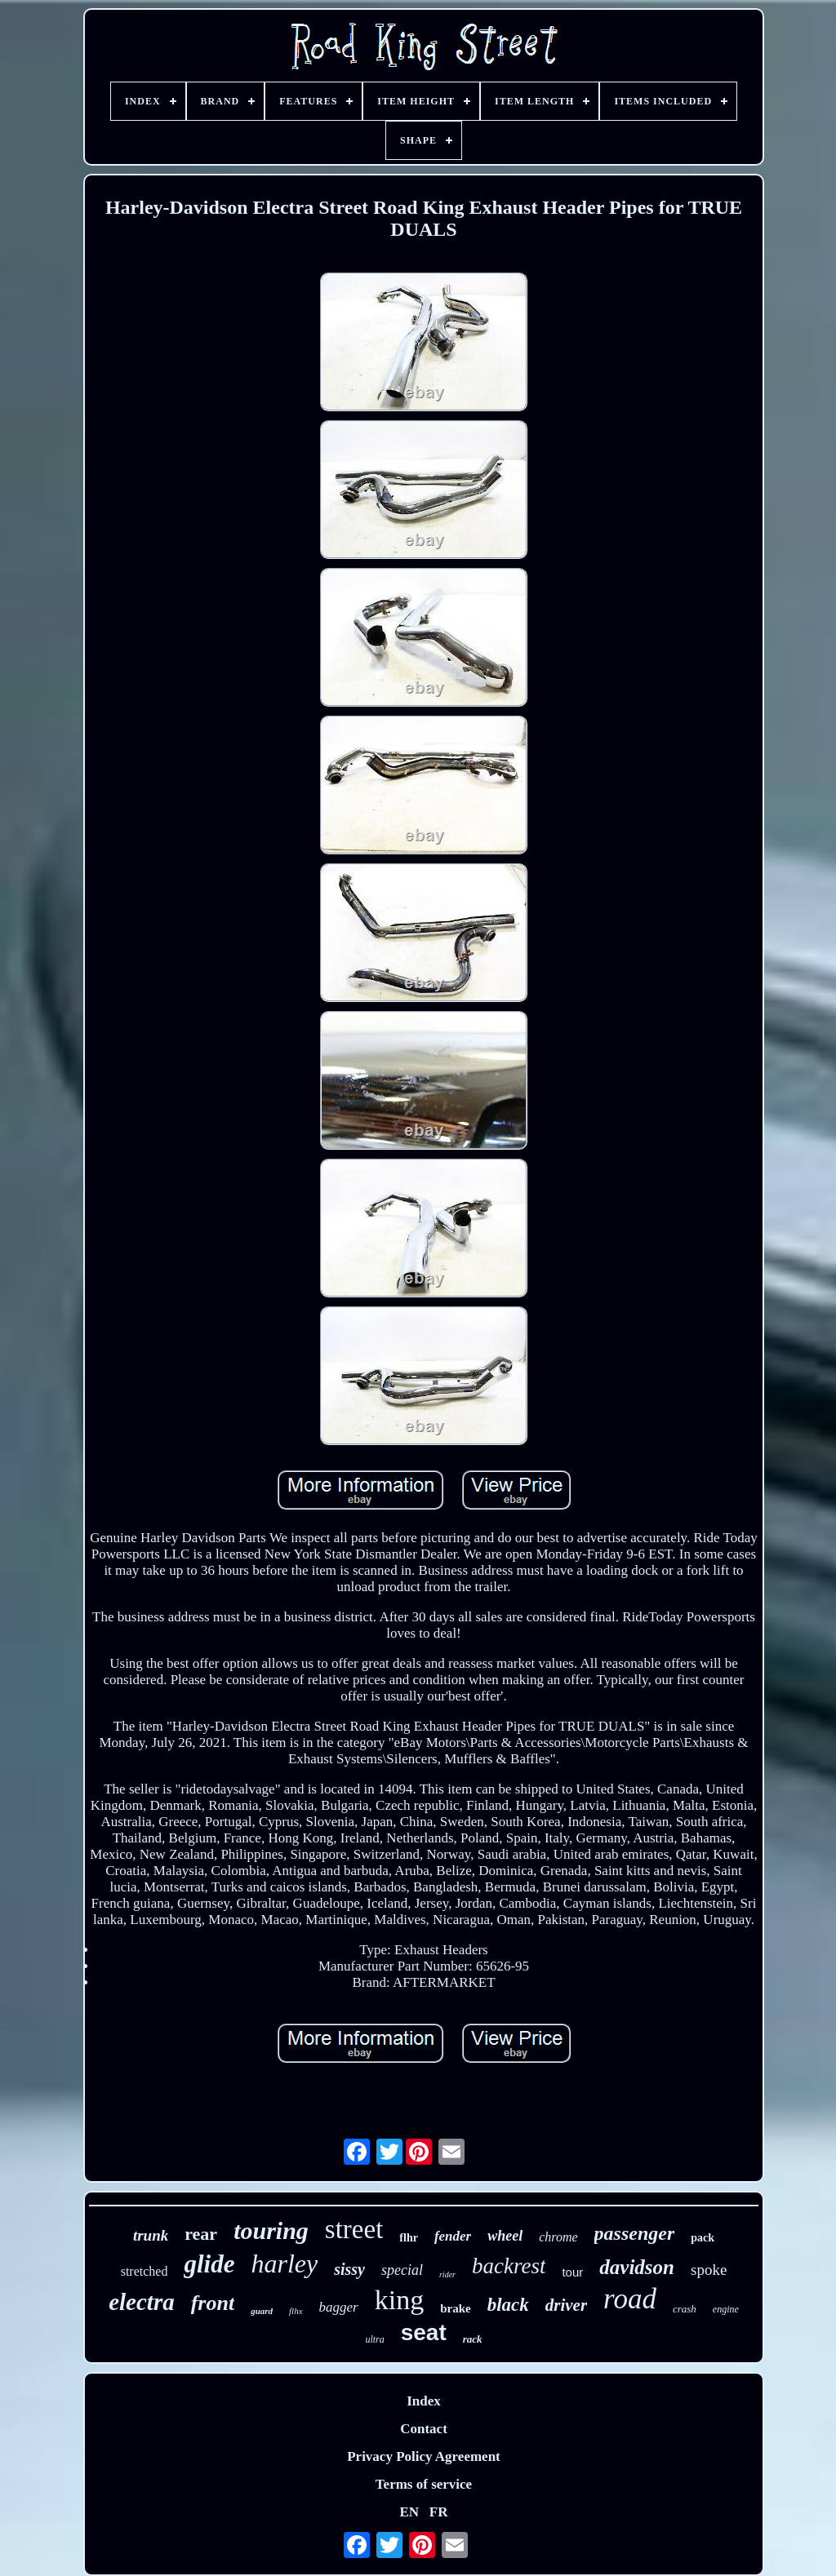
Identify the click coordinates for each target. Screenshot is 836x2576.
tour (572, 2272)
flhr (408, 2238)
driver (566, 2305)
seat (424, 2332)
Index (424, 2401)
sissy (349, 2269)
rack (472, 2339)
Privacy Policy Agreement (423, 2456)
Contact (423, 2428)
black (508, 2304)
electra (142, 2302)
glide (209, 2264)
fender (452, 2236)
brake (455, 2308)
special (402, 2270)
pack (702, 2238)
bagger (338, 2307)
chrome (558, 2237)
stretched (144, 2271)
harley (284, 2263)
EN (409, 2512)
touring (271, 2230)
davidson (636, 2267)
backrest (508, 2266)
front (212, 2303)
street (354, 2229)
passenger (634, 2233)
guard (262, 2311)
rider (447, 2274)
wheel (504, 2236)
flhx (296, 2311)
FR (438, 2512)
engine (726, 2309)
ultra (374, 2339)
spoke (709, 2269)
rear (201, 2234)
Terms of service (424, 2484)
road (629, 2299)
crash (684, 2309)
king (399, 2300)
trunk (150, 2235)
